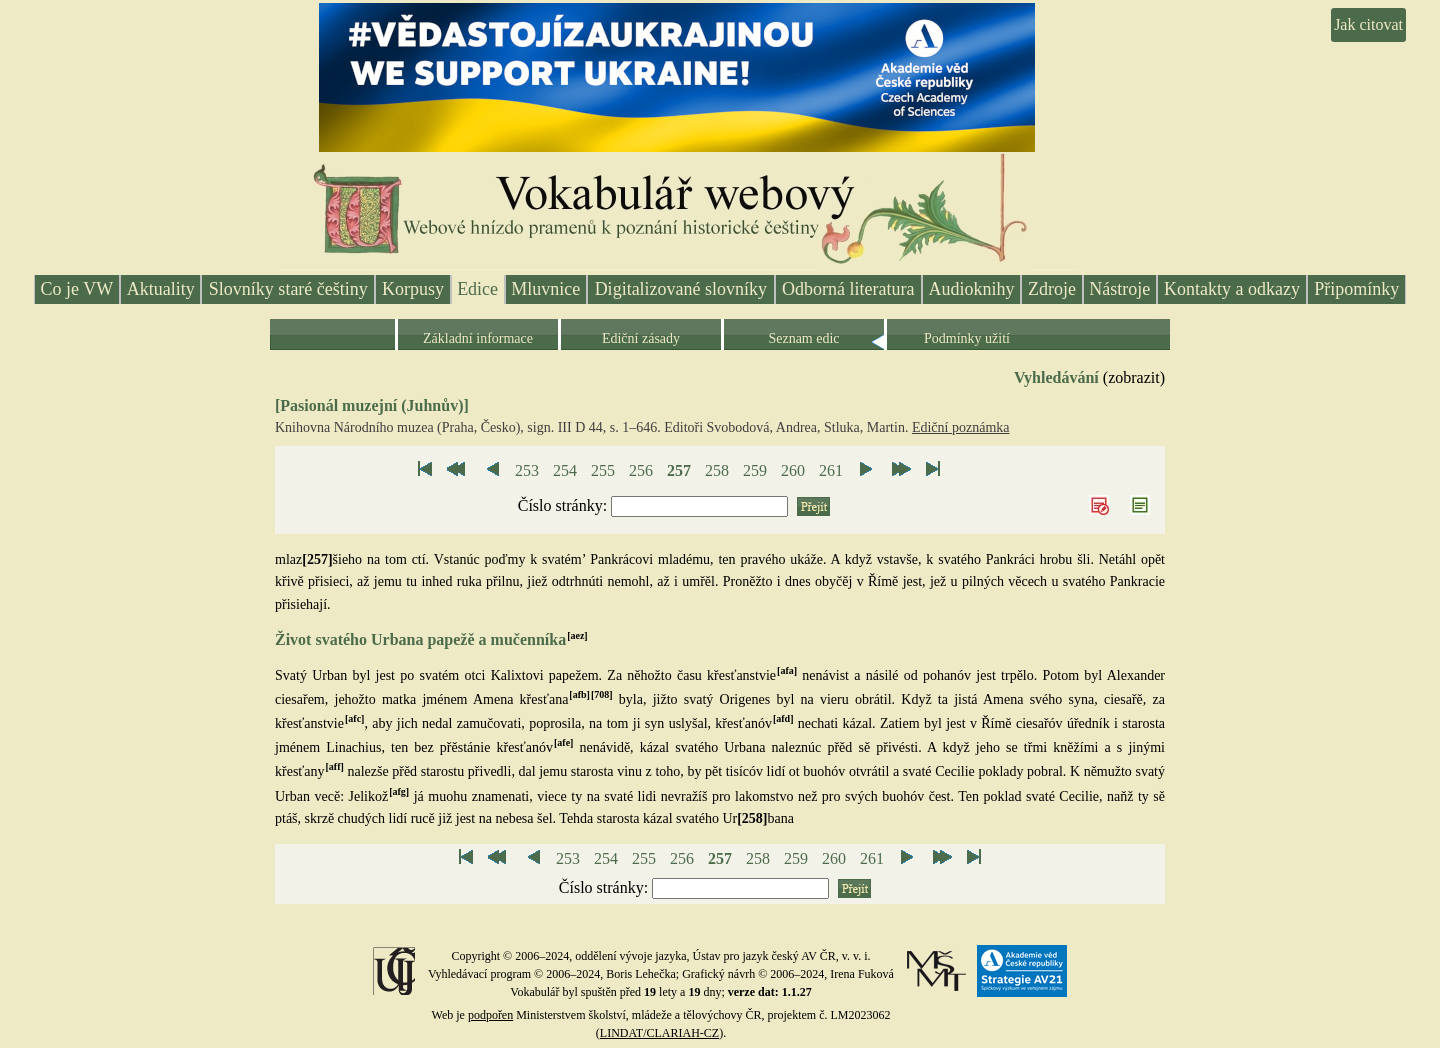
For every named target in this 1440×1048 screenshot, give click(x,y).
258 (717, 470)
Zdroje (1052, 289)
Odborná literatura (848, 289)
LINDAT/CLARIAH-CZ (659, 1033)
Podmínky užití (967, 338)
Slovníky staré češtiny (288, 289)
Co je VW (77, 289)
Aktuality (161, 289)
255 (603, 470)
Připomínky (1356, 289)
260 (793, 470)
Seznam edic (803, 338)
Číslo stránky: (564, 505)
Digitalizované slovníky (681, 289)
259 (755, 470)
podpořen (490, 1015)
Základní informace (478, 338)
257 (679, 470)
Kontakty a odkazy (1232, 289)
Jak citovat (1368, 24)
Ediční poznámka (961, 427)
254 (565, 470)
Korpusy (413, 289)
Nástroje (1119, 289)
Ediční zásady (641, 338)
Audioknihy (972, 289)
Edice (477, 289)
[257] (317, 559)
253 (527, 470)
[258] (752, 818)
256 (641, 470)
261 (831, 470)
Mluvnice (545, 289)
